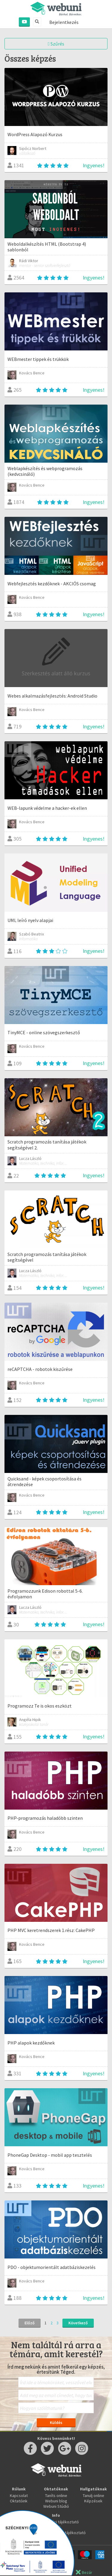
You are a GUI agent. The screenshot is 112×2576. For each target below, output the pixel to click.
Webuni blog (56, 2501)
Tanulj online (93, 2495)
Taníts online (56, 2495)
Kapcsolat (19, 2495)
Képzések (93, 2501)
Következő (78, 2323)
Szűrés (56, 44)
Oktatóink (18, 2501)
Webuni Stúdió (56, 2506)
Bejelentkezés (64, 22)
